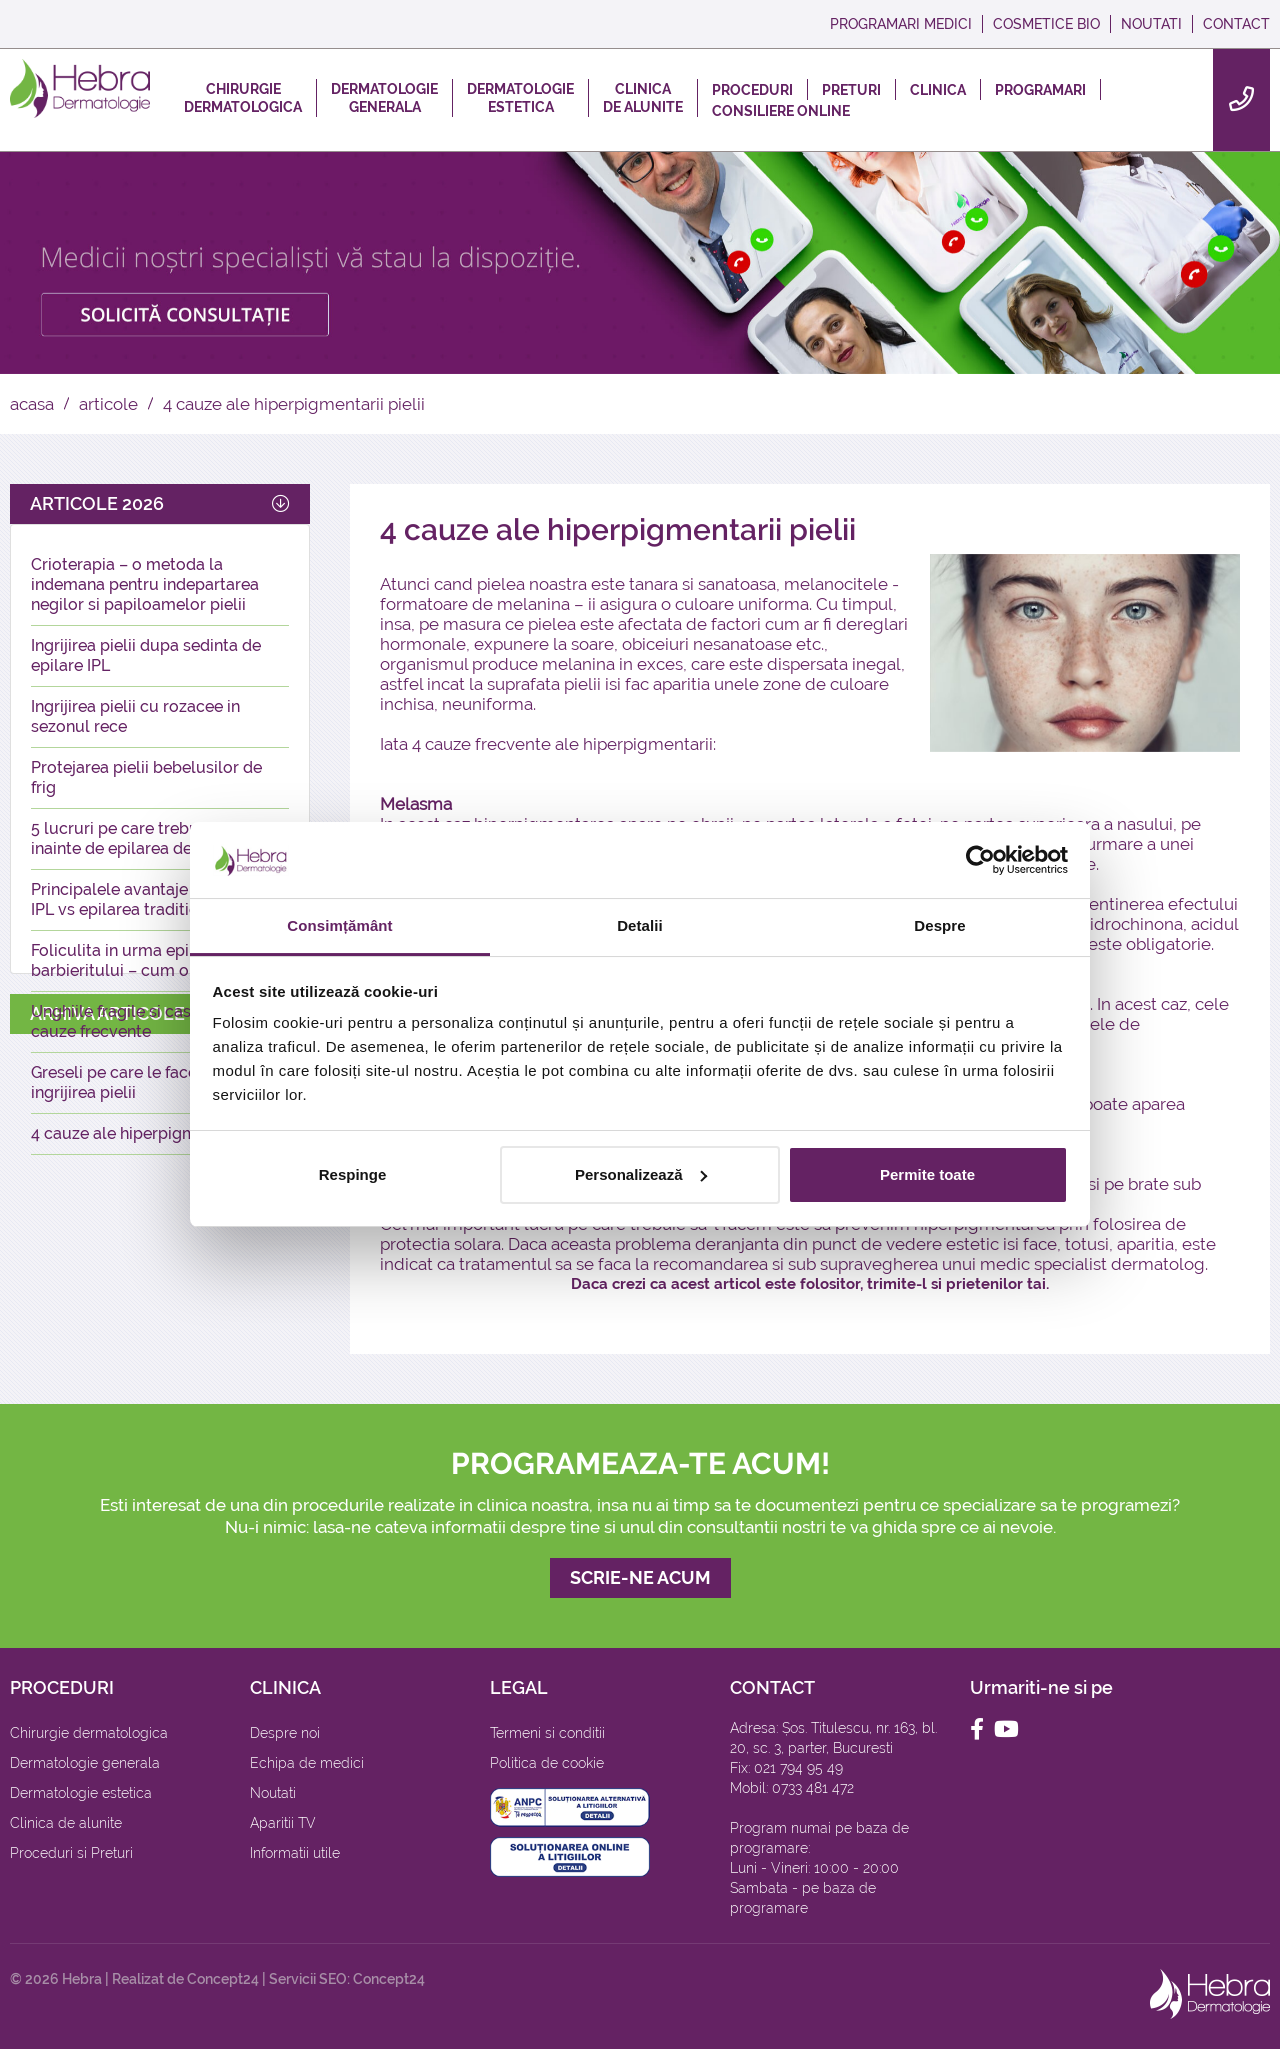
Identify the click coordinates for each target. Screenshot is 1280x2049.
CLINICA (938, 90)
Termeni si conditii (547, 1733)
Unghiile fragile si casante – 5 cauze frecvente (140, 1021)
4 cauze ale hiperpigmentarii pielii (157, 1133)
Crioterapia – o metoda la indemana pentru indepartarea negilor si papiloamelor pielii (145, 584)
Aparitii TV (283, 1823)
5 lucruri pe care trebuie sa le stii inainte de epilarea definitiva (154, 838)
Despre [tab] (939, 925)
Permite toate (927, 1174)
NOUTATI (1151, 24)
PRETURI (851, 90)
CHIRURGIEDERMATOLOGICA (243, 98)
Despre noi (285, 1733)
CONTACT (1236, 24)
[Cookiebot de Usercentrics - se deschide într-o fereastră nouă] (980, 860)
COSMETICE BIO (1046, 24)
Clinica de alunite (66, 1823)
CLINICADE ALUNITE (643, 98)
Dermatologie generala (85, 1763)
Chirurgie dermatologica (89, 1733)
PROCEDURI (752, 90)
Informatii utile (295, 1853)
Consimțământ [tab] (339, 925)
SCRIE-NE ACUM (640, 1577)
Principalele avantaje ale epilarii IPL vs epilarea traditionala (150, 899)
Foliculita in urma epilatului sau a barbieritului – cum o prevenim (156, 960)
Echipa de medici (307, 1763)
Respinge (353, 1174)
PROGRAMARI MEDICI (901, 24)
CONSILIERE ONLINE (781, 111)
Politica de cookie (547, 1763)
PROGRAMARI (1040, 90)
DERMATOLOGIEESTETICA (520, 98)
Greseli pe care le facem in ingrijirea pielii (130, 1082)
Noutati (273, 1793)
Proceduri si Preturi (71, 1853)
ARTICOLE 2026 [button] (160, 503)
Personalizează (641, 1174)
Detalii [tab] (640, 925)
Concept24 (223, 1979)
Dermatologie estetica (81, 1793)
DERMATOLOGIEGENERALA (384, 98)
